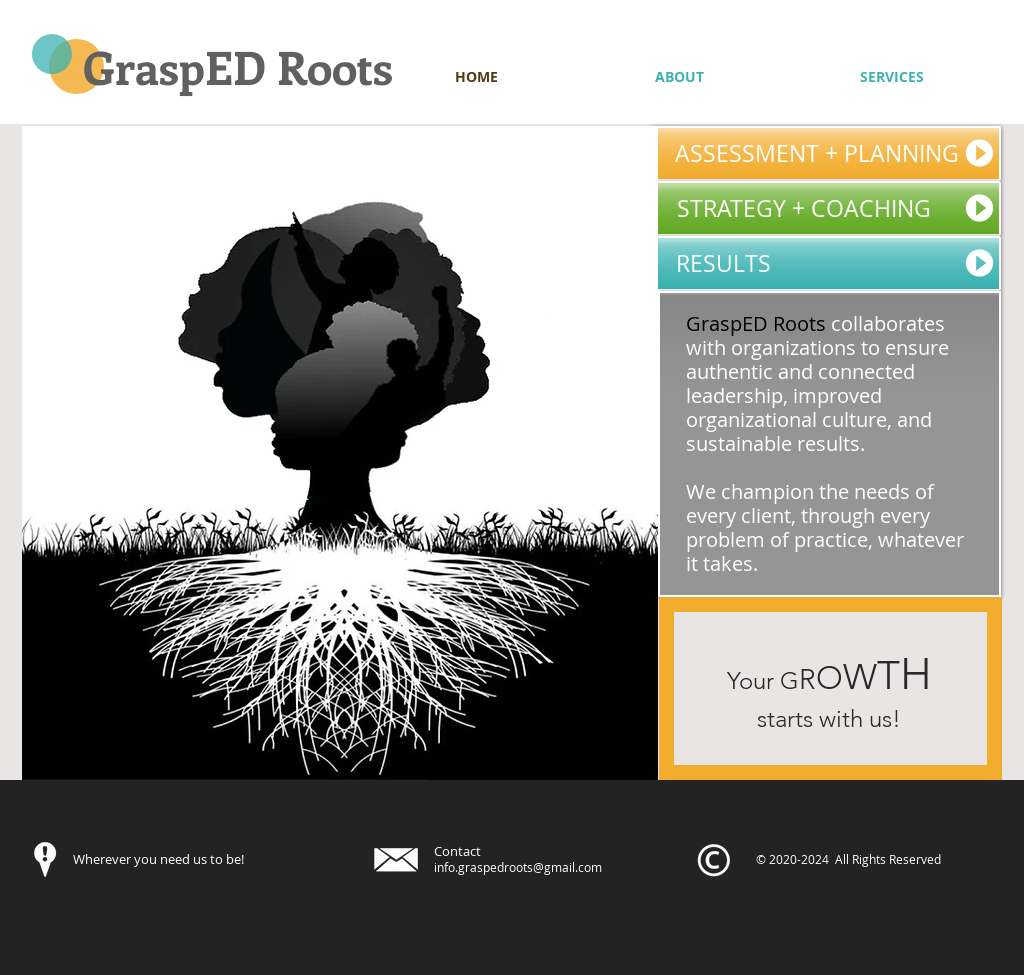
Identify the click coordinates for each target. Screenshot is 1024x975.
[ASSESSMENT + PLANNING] (826, 153)
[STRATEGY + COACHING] (826, 208)
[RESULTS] (826, 263)
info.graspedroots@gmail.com (518, 867)
